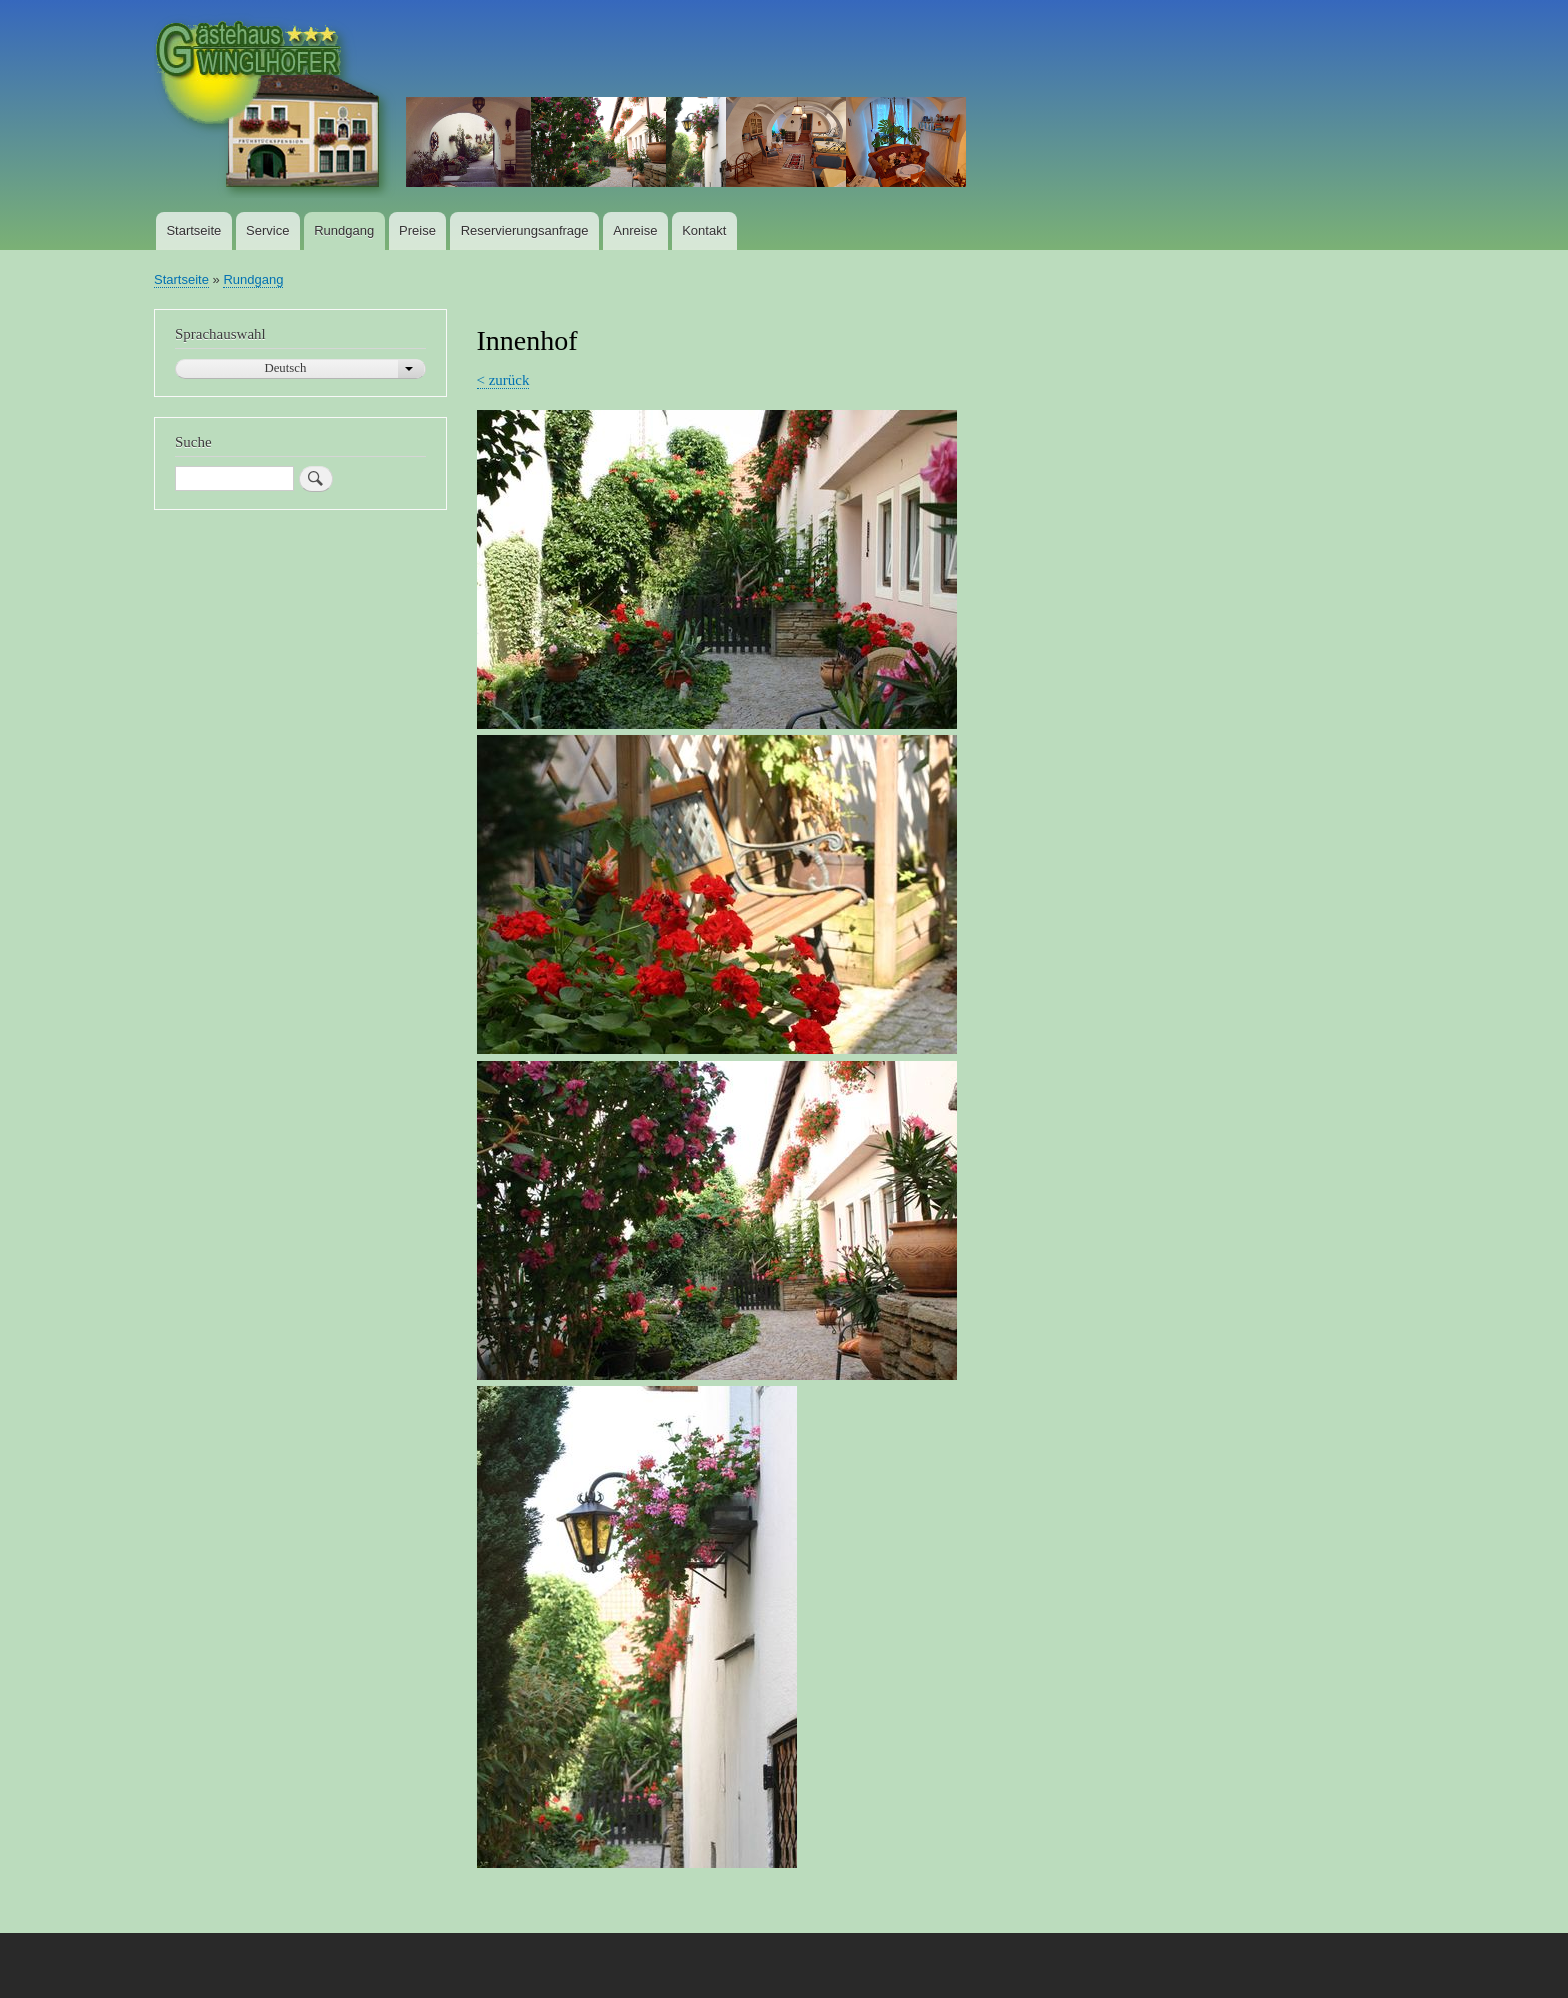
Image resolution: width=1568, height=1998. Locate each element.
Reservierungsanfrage (525, 230)
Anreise (635, 230)
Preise (417, 230)
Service (267, 230)
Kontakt (704, 230)
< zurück (503, 380)
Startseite (193, 230)
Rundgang (344, 230)
